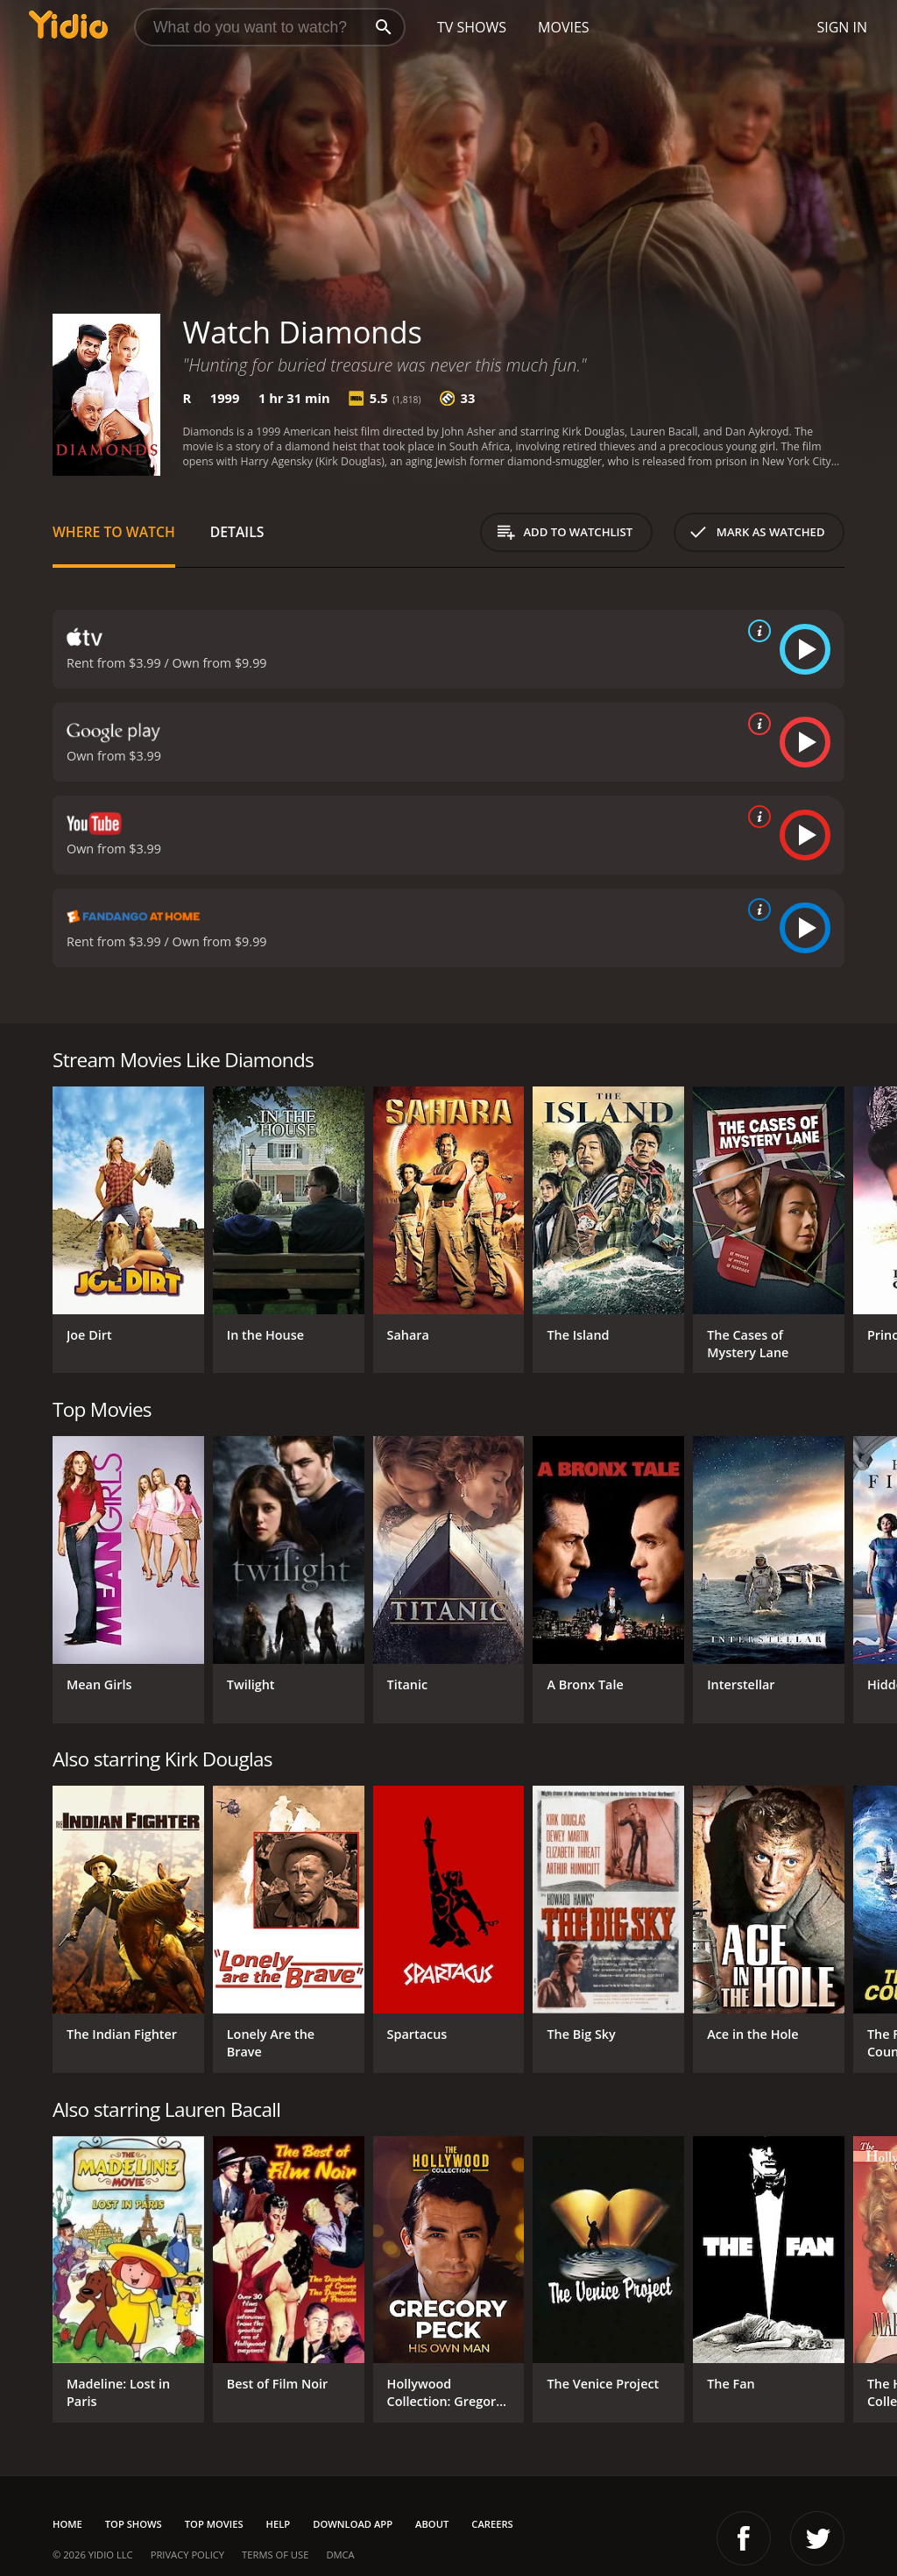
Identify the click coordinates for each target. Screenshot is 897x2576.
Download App (352, 2523)
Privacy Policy (187, 2554)
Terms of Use (275, 2554)
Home (67, 2523)
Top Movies (214, 2523)
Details (237, 531)
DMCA (340, 2554)
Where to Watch (114, 531)
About (431, 2523)
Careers (491, 2523)
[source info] (756, 630)
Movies (564, 27)
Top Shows (133, 2523)
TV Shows (471, 27)
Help (278, 2523)
